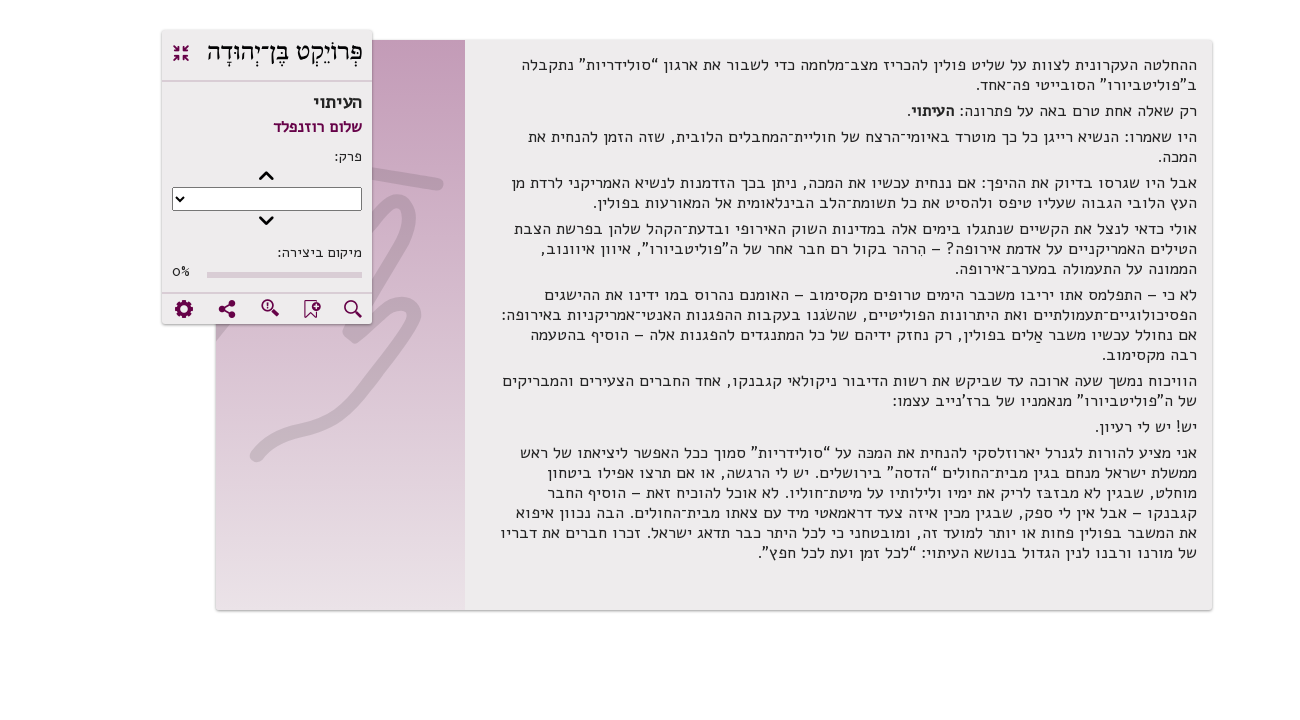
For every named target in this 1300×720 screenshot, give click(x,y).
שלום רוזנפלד (253, 127)
